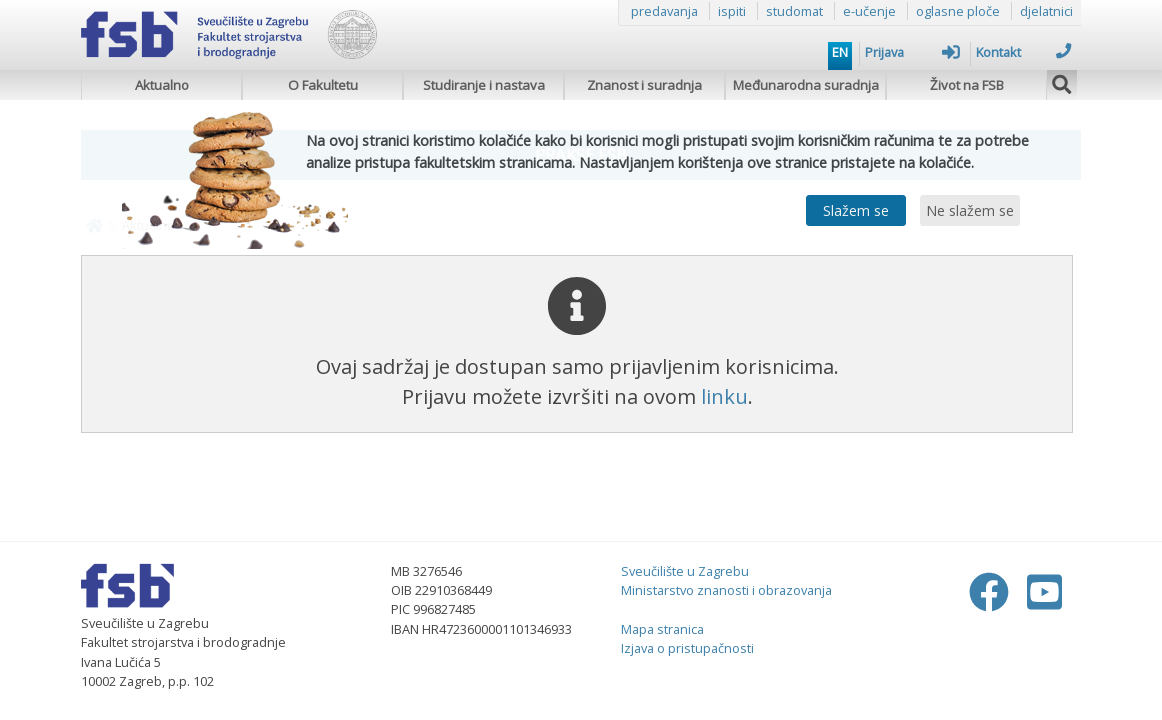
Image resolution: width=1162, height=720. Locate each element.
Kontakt (1023, 52)
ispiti (732, 11)
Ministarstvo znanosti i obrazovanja (726, 590)
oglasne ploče (958, 11)
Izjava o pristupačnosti (687, 648)
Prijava (912, 52)
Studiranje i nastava (484, 85)
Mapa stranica (662, 629)
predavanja (664, 11)
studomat (794, 11)
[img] (1062, 82)
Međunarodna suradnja (806, 85)
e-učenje (869, 11)
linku (724, 396)
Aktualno (162, 85)
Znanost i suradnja (644, 85)
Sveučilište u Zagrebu (685, 571)
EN (840, 52)
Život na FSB (967, 85)
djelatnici (1046, 11)
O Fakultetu (323, 85)
